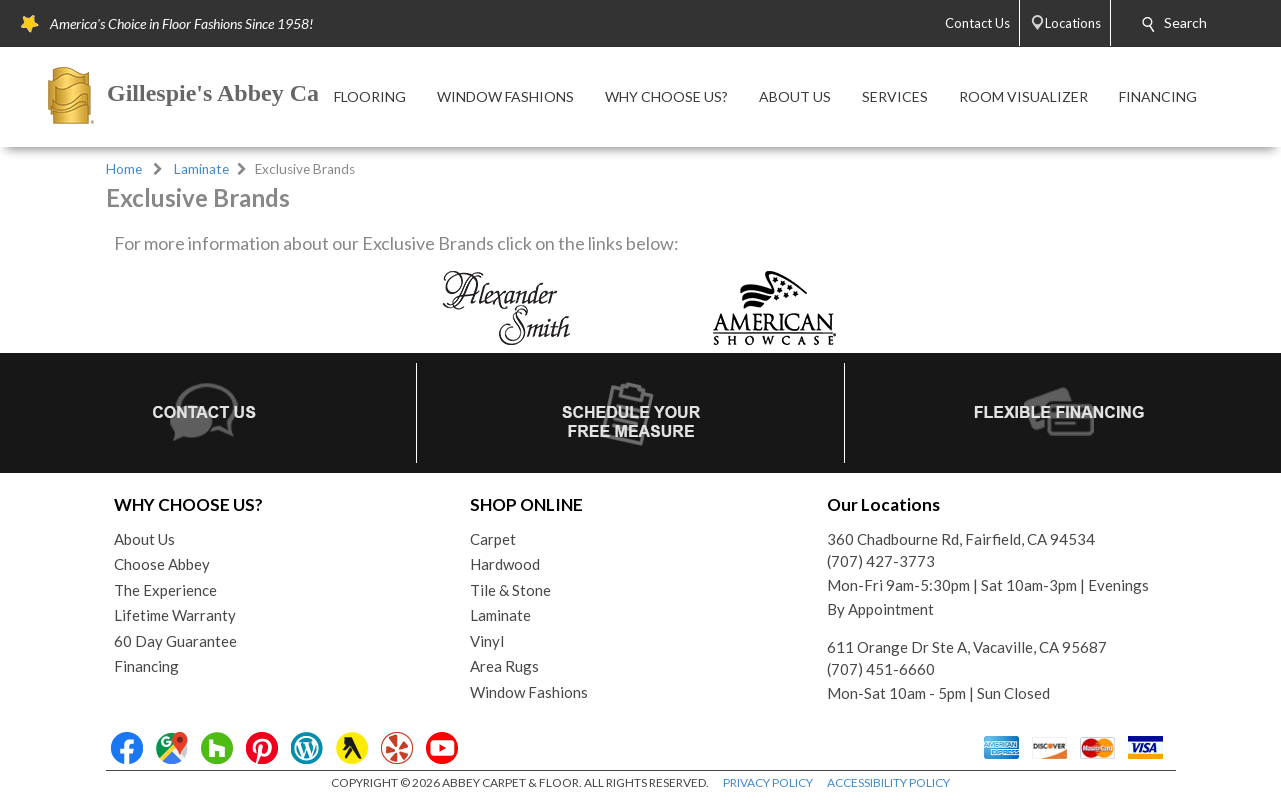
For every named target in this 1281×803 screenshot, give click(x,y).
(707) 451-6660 (881, 669)
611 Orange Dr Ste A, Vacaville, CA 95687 (967, 647)
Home (124, 169)
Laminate (201, 169)
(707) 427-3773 (881, 561)
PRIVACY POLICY (768, 782)
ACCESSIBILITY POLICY (888, 782)
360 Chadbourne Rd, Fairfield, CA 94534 (961, 539)
